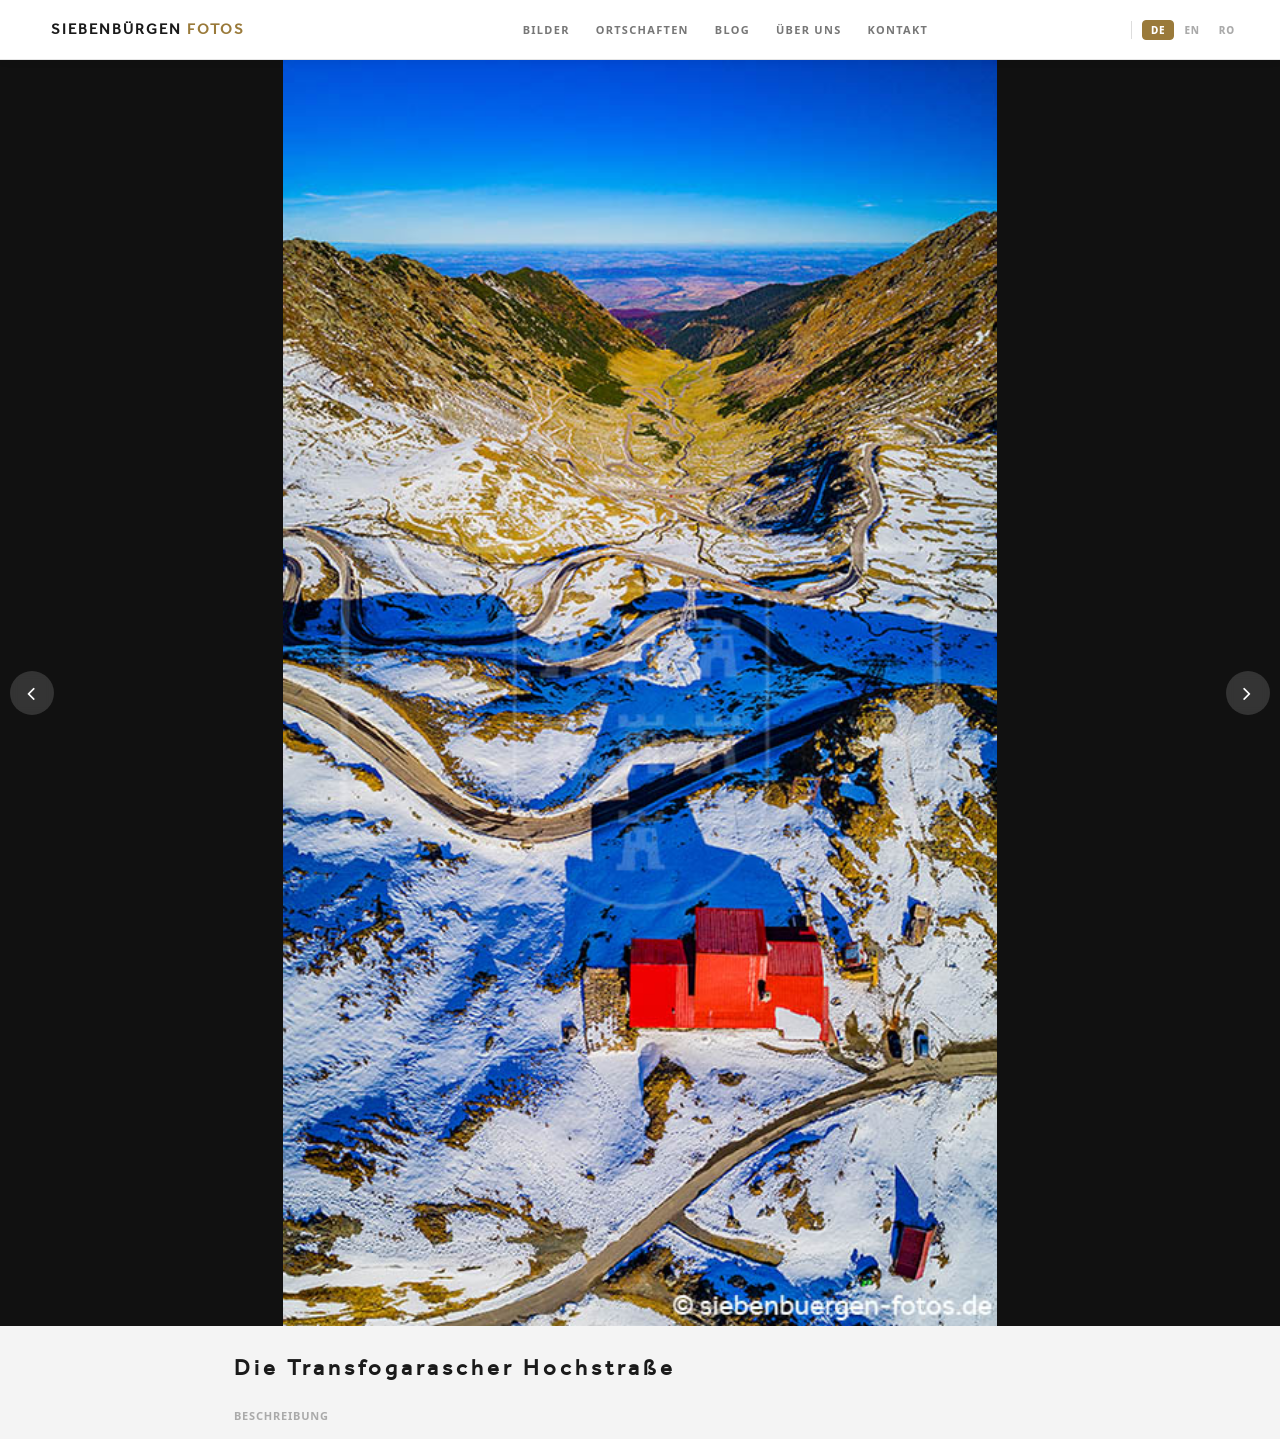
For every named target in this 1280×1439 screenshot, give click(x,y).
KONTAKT (898, 29)
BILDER (546, 29)
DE (1158, 30)
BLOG (732, 29)
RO (1227, 30)
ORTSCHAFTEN (642, 29)
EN (1191, 30)
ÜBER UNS (809, 29)
